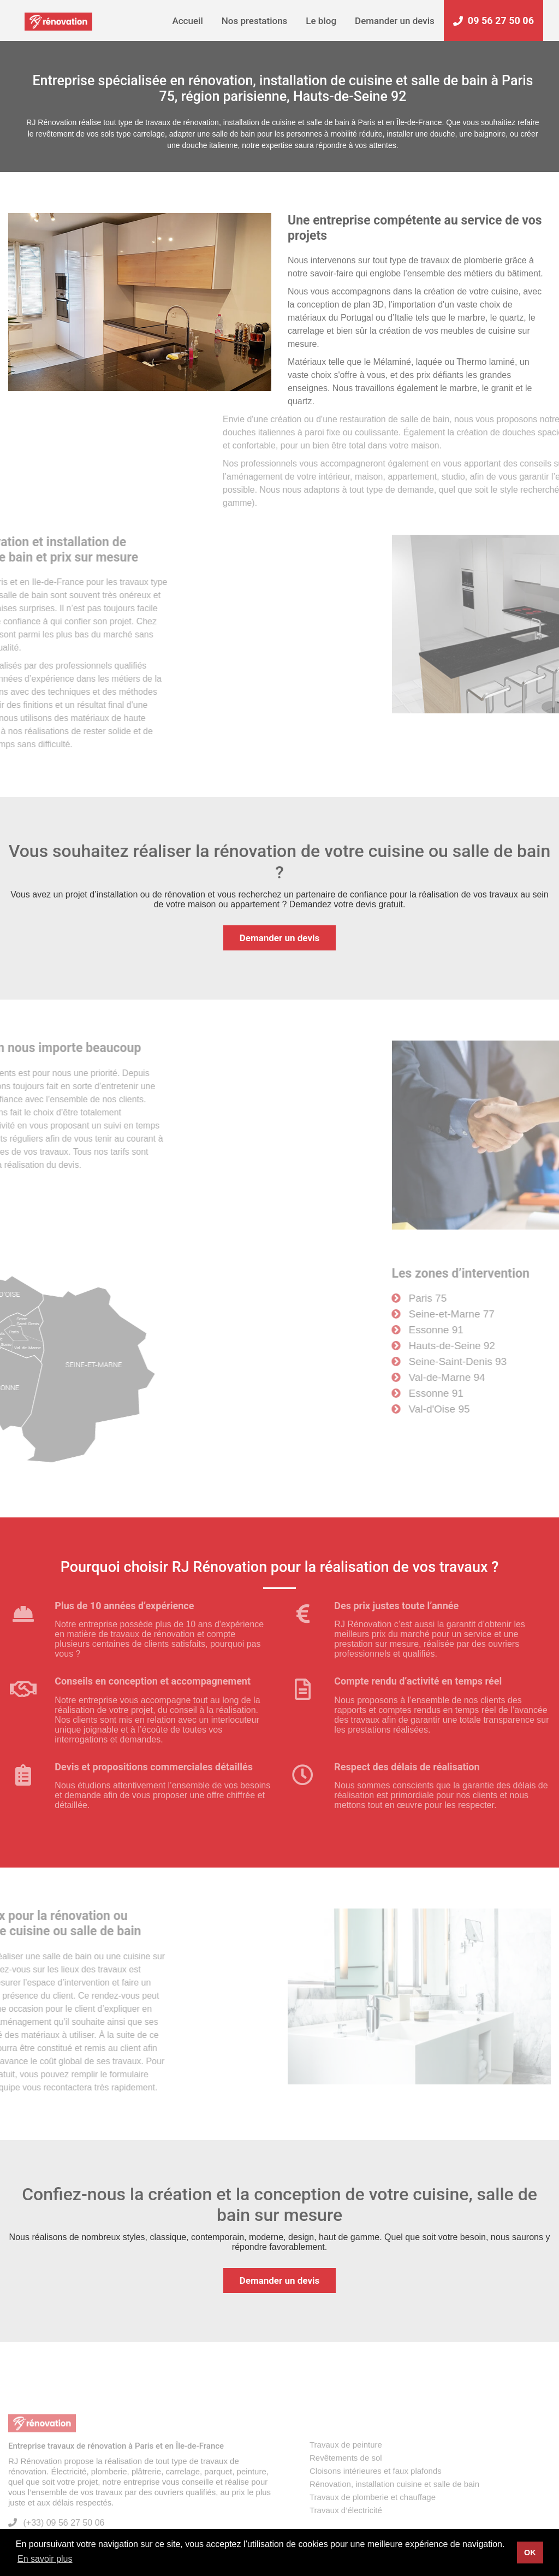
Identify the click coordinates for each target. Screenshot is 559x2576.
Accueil (187, 20)
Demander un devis (395, 20)
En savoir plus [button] (45, 2558)
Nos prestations (255, 20)
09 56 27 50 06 (493, 20)
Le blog (321, 20)
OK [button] (530, 2552)
